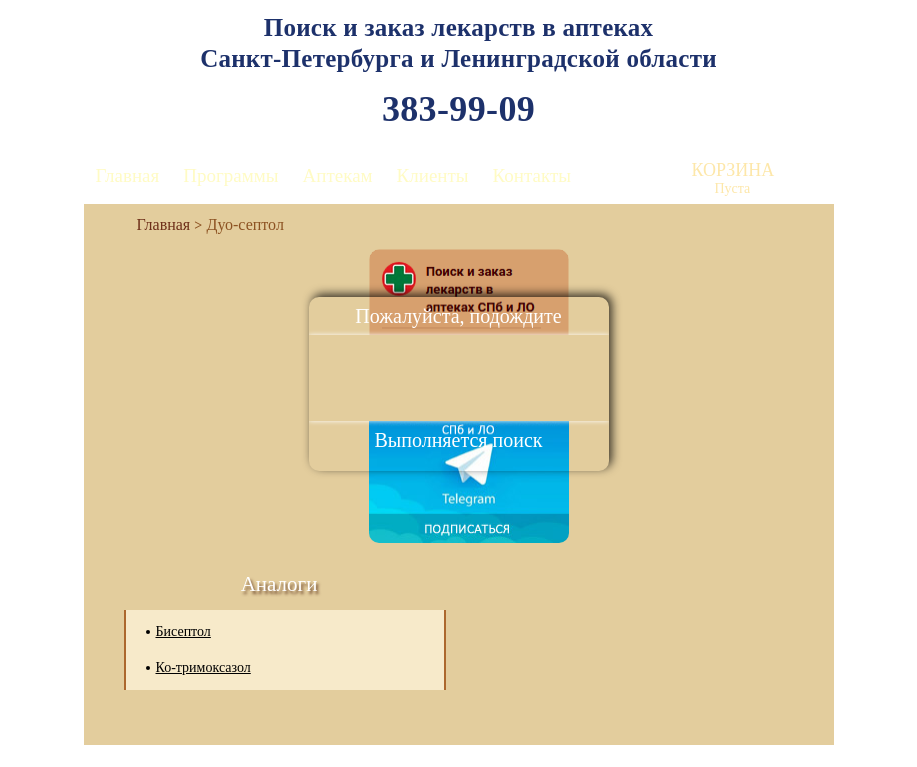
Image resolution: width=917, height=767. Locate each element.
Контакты (532, 175)
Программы (230, 175)
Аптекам (338, 175)
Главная (128, 175)
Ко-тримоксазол (203, 667)
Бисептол (183, 631)
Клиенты (433, 175)
